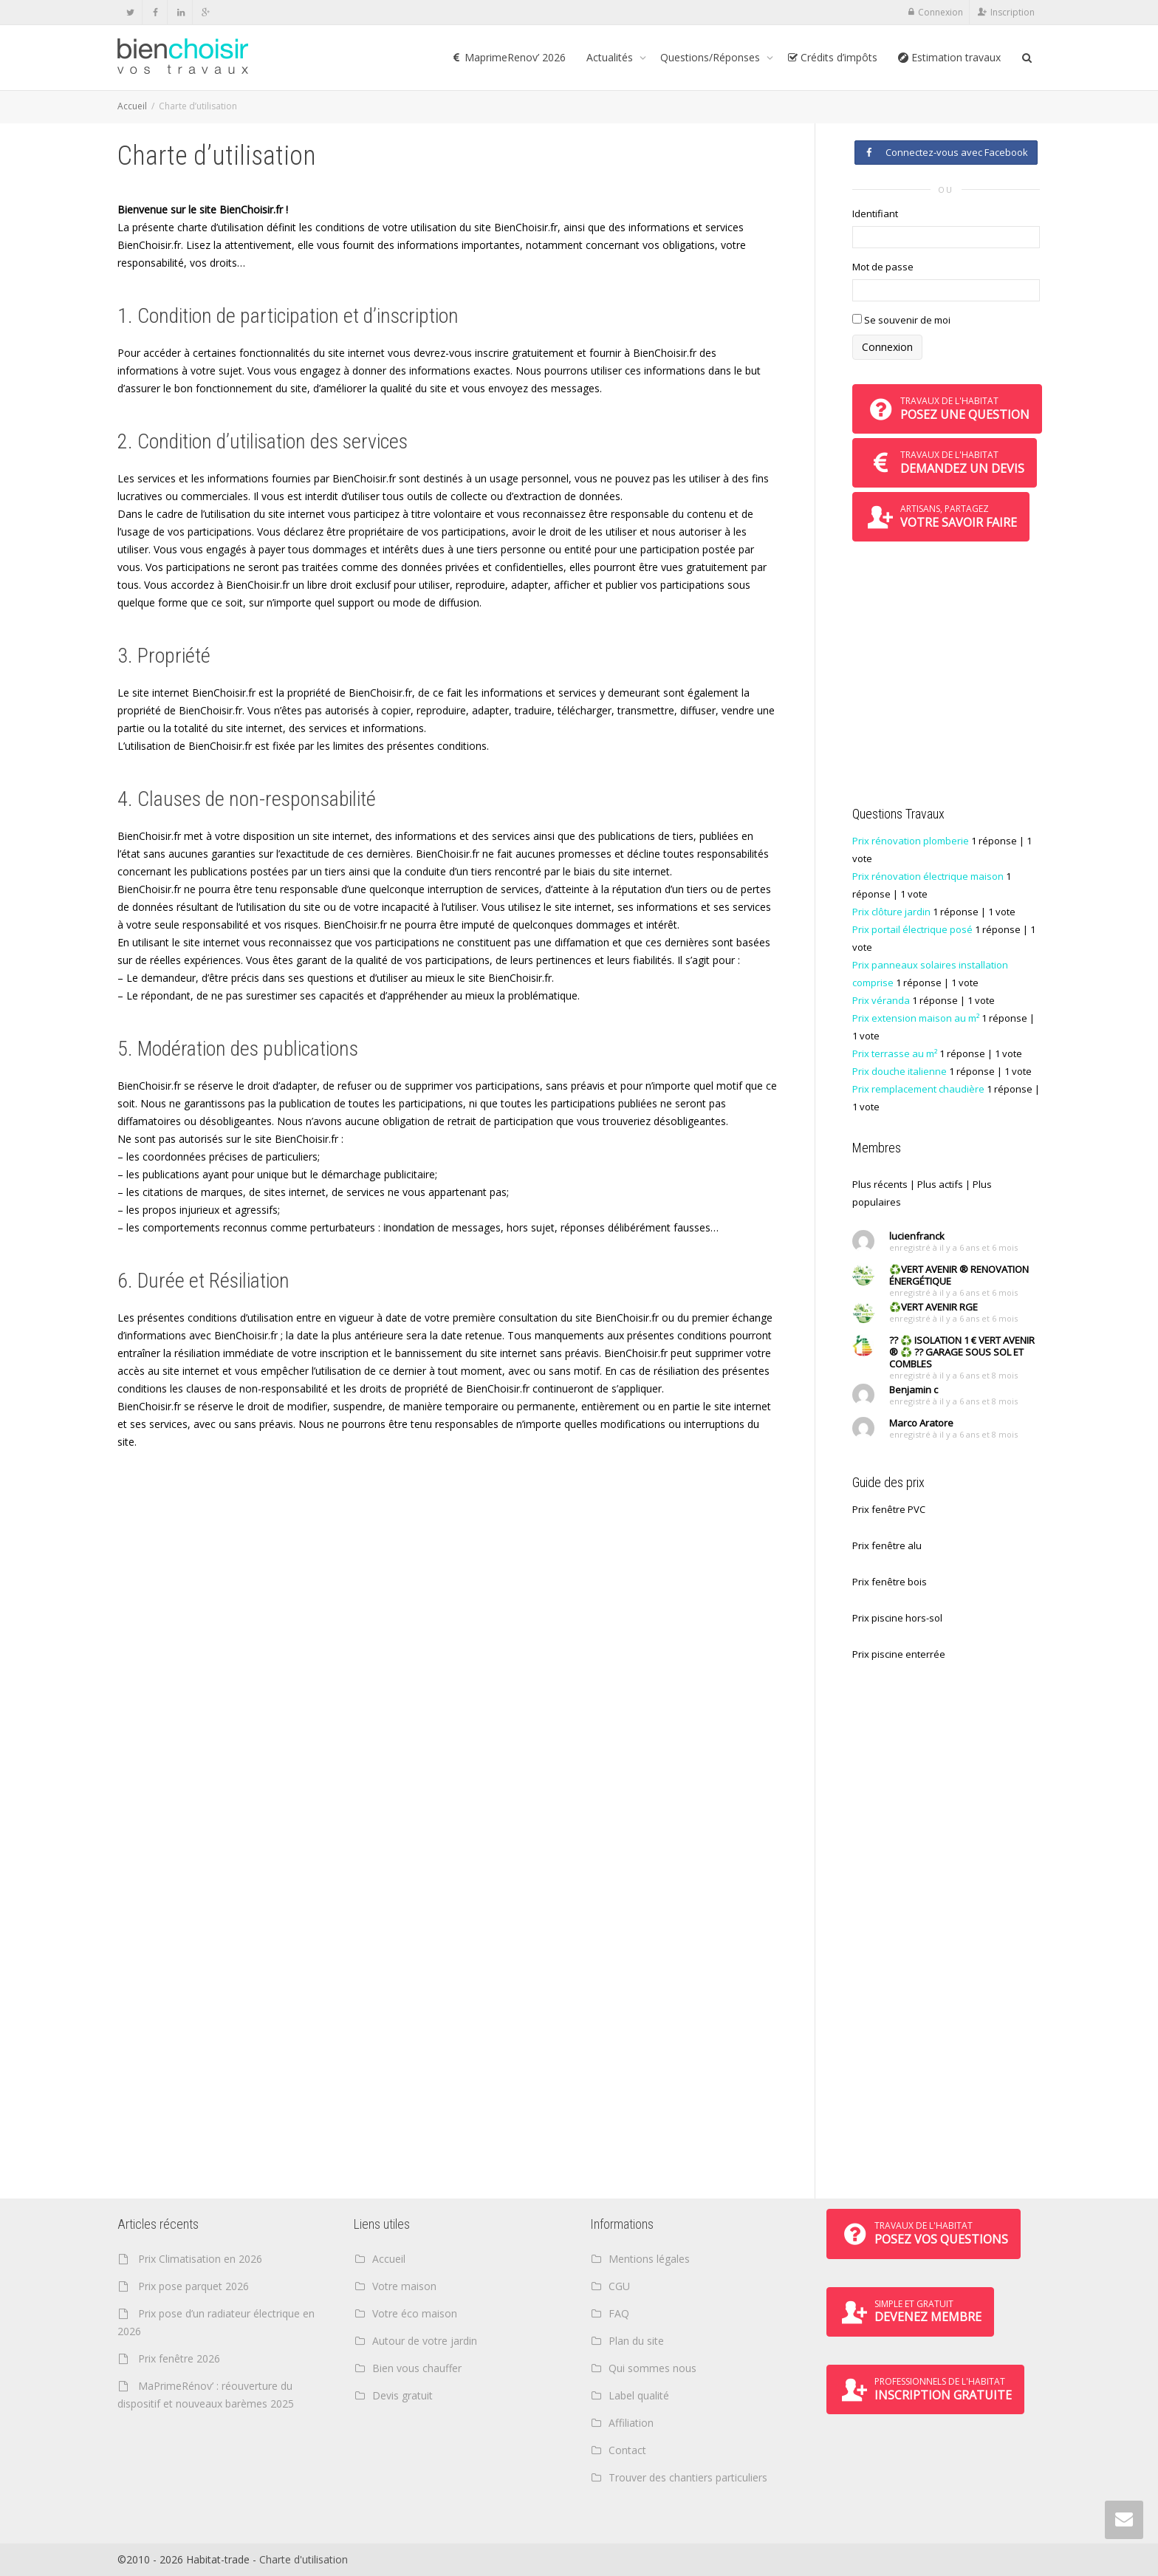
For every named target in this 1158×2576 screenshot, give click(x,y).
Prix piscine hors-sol (897, 1617)
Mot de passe (883, 266)
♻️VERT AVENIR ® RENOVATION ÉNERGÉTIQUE (959, 1275)
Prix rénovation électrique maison (928, 876)
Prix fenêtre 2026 (179, 2358)
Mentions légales (649, 2259)
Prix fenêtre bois (889, 1581)
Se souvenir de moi (901, 320)
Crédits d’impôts (832, 57)
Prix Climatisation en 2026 (200, 2259)
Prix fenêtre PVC (888, 1509)
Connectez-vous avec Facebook (946, 152)
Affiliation (631, 2423)
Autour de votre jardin (424, 2341)
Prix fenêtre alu (887, 1545)
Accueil (132, 106)
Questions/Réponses (711, 57)
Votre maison (404, 2286)
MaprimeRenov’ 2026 (508, 57)
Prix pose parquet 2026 (193, 2286)
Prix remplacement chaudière (918, 1089)
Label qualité (639, 2395)
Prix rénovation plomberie (910, 840)
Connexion (940, 12)
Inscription (1012, 12)
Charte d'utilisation (303, 2559)
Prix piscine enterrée (898, 1654)
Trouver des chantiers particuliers (688, 2477)
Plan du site (636, 2341)
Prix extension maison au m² (915, 1018)
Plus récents (880, 1184)
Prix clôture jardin (891, 911)
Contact (627, 2450)
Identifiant (875, 213)
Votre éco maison (414, 2313)
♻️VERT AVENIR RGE (933, 1306)
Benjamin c (913, 1389)
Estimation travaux (949, 57)
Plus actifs (940, 1184)
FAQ (619, 2313)
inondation (408, 1227)
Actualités (611, 57)
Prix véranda (881, 1000)
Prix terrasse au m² (894, 1053)
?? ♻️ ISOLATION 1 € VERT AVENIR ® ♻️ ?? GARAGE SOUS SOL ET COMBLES (962, 1351)
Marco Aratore (921, 1422)
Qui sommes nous (652, 2368)
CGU (619, 2286)
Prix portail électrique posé (912, 929)
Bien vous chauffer (417, 2368)
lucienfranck (917, 1236)
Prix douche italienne (899, 1071)
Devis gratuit (402, 2395)
